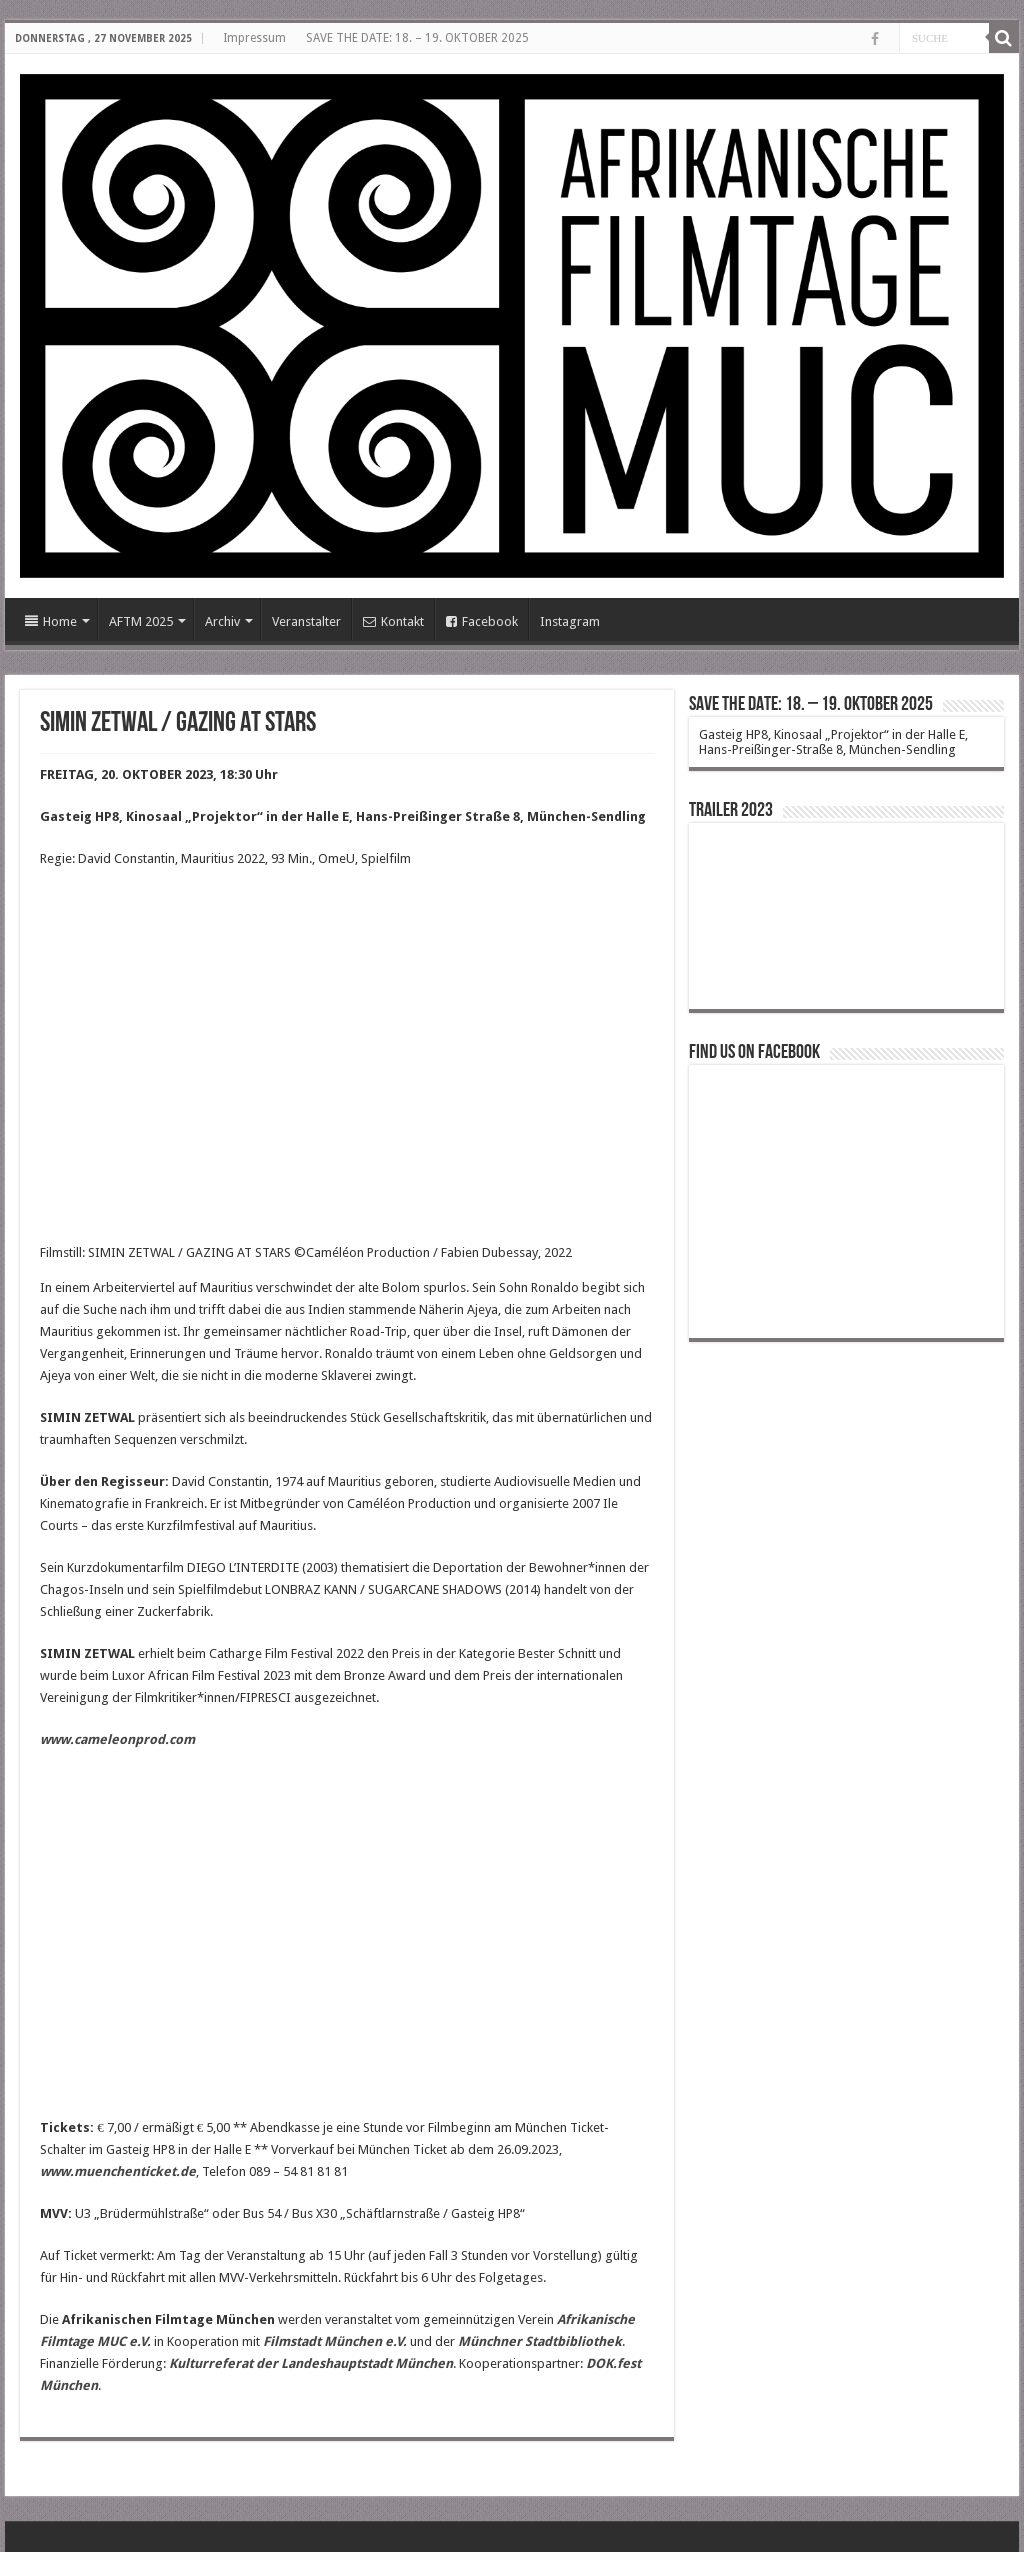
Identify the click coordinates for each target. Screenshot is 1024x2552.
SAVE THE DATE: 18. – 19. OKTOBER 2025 (417, 38)
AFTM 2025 (141, 621)
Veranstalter (306, 621)
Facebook (482, 621)
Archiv (222, 621)
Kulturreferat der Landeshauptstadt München (311, 2363)
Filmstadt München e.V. (335, 2341)
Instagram (570, 621)
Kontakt (393, 621)
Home (51, 621)
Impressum (254, 38)
